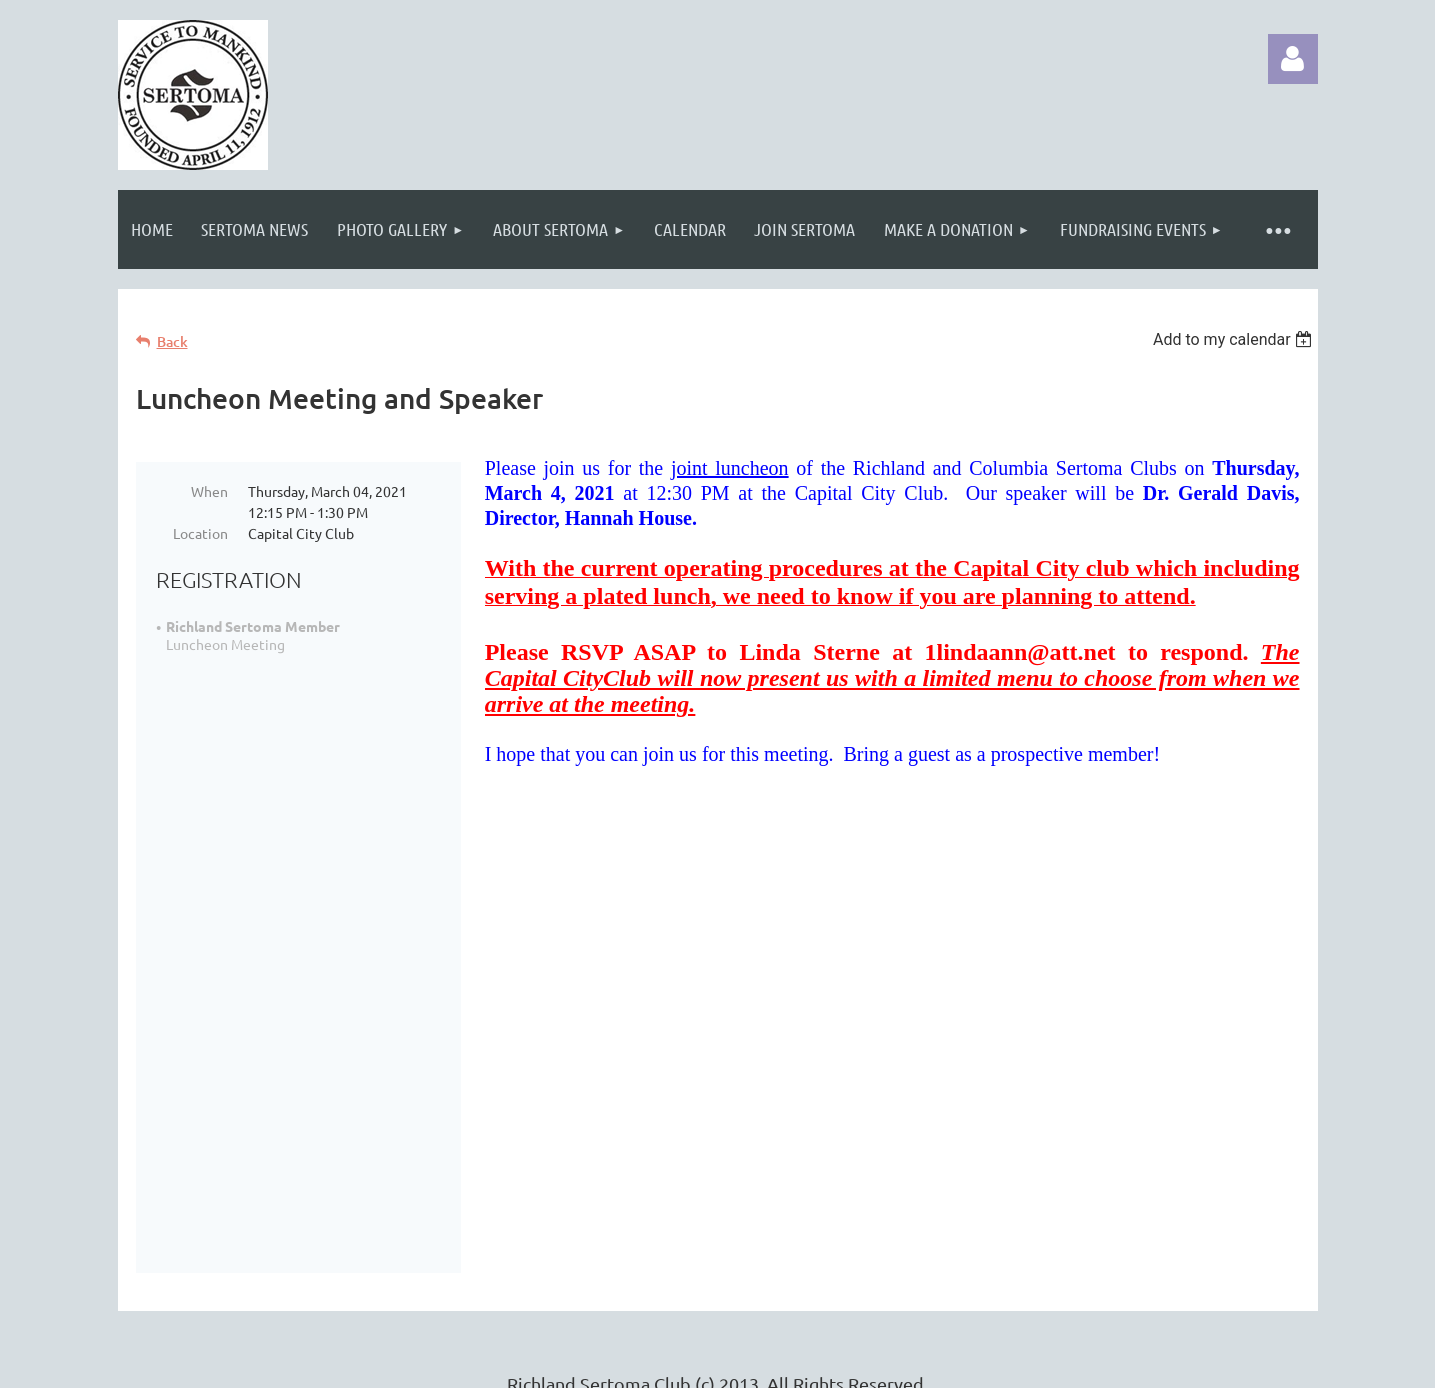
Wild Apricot (1079, 1362)
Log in (1293, 59)
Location (200, 533)
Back (172, 341)
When (209, 491)
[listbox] (1235, 339)
